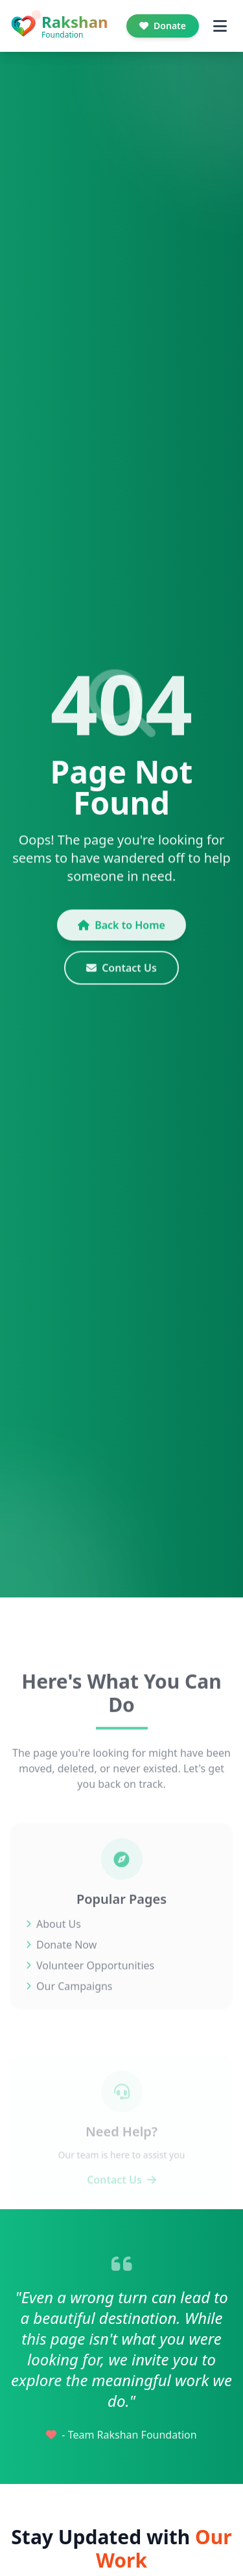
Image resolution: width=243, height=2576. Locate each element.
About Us (53, 1941)
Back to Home (121, 933)
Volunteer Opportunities (90, 1983)
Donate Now (61, 1962)
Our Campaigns (69, 2004)
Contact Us (121, 976)
